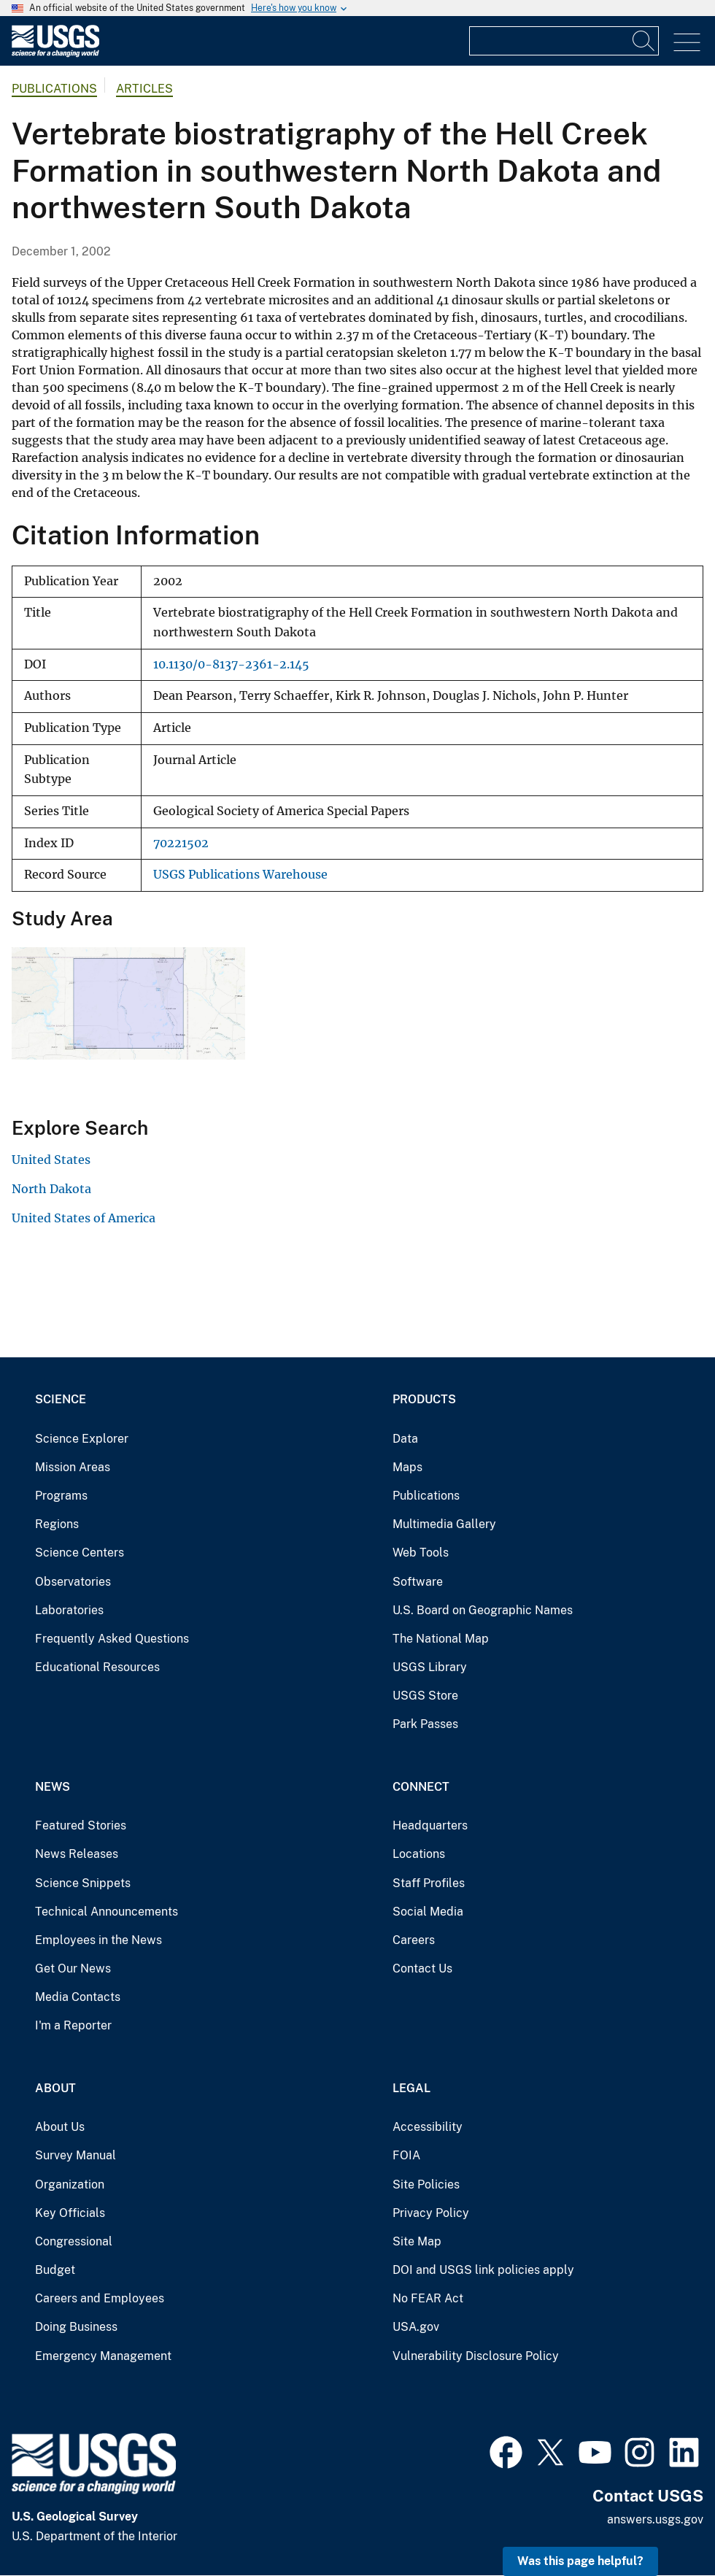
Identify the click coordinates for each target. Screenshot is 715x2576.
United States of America (83, 1218)
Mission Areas (72, 1467)
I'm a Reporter (73, 2025)
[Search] (644, 40)
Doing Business (76, 2327)
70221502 (181, 843)
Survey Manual (75, 2155)
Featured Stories (80, 1825)
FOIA (406, 2155)
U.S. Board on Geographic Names (483, 1610)
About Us (60, 2127)
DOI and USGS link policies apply (483, 2270)
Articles (144, 89)
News (52, 1787)
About (55, 2088)
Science (60, 1399)
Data (405, 1439)
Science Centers (79, 1552)
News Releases (76, 1854)
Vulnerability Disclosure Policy (476, 2356)
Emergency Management (103, 2356)
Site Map (417, 2241)
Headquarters (430, 1825)
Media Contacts (77, 1997)
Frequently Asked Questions (112, 1639)
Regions (57, 1524)
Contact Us (422, 1968)
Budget (55, 2270)
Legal (411, 2088)
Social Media (428, 1911)
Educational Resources (97, 1667)
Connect (421, 1787)
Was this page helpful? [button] (580, 2561)
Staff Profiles (429, 1883)
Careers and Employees (99, 2298)
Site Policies (426, 2184)
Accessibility (428, 2127)
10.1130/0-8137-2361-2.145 (231, 664)
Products (424, 1399)
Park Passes (425, 1724)
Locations (419, 1854)
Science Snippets (83, 1883)
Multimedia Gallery (444, 1524)
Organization (69, 2184)
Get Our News (73, 1968)
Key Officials (70, 2213)
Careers (414, 1940)
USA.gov (416, 2327)
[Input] (564, 40)
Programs (61, 1496)
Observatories (73, 1582)
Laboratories (69, 1610)
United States (51, 1159)
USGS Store (425, 1695)
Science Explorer (81, 1439)
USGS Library (430, 1667)
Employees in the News (98, 1940)
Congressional (73, 2241)
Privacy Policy (431, 2213)
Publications (54, 89)
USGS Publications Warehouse (240, 875)
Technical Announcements (106, 1911)
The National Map (441, 1639)
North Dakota (51, 1188)
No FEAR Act (428, 2298)
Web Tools (421, 1552)
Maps (407, 1467)
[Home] (55, 54)
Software (418, 1582)
